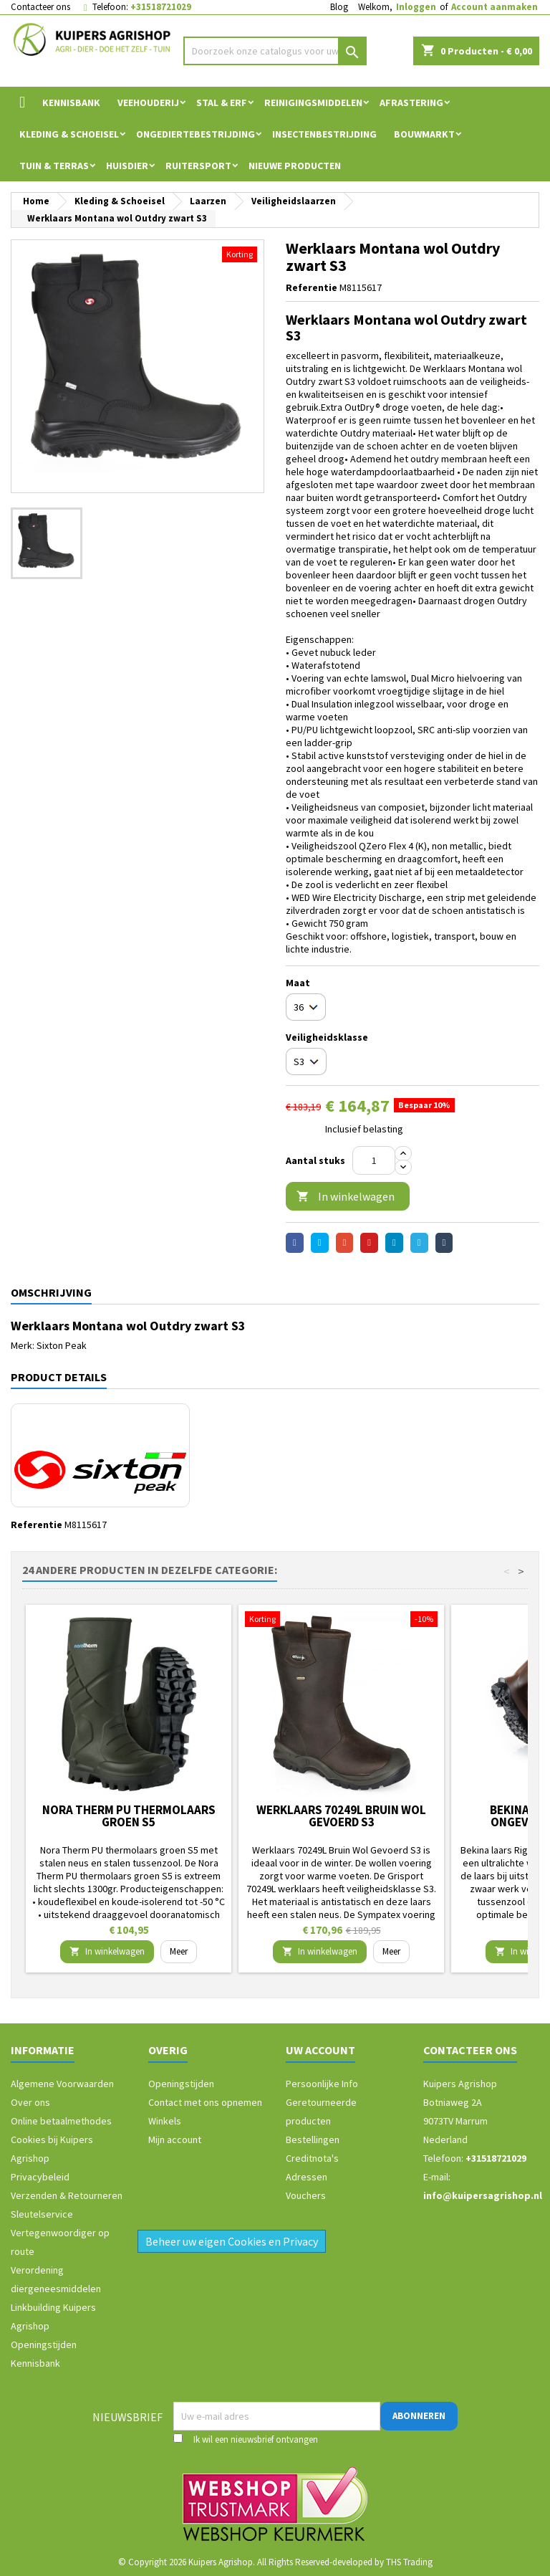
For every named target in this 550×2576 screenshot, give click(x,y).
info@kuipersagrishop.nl (482, 2195)
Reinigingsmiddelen (313, 102)
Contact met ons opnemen (205, 2102)
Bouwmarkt (424, 134)
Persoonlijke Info (322, 2083)
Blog (339, 7)
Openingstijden (44, 2344)
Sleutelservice (42, 2214)
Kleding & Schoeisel (69, 134)
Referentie (311, 287)
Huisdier (127, 165)
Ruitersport (198, 165)
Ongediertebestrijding (195, 134)
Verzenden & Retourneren (66, 2195)
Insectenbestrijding (324, 134)
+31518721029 (160, 7)
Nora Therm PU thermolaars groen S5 (129, 1816)
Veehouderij (148, 102)
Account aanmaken (494, 7)
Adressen (306, 2176)
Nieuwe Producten (295, 165)
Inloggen (416, 7)
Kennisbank (71, 102)
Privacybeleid (40, 2176)
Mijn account (174, 2139)
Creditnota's (312, 2158)
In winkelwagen (345, 1196)
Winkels (164, 2120)
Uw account (320, 2050)
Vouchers (306, 2195)
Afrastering (411, 102)
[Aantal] (373, 1160)
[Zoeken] (275, 51)
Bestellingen (312, 2139)
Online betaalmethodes (61, 2120)
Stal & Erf (221, 102)
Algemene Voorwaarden (62, 2083)
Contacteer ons (40, 7)
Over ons (30, 2102)
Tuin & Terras (54, 165)
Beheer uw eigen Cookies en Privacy (231, 2241)
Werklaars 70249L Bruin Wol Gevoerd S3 (341, 1816)
